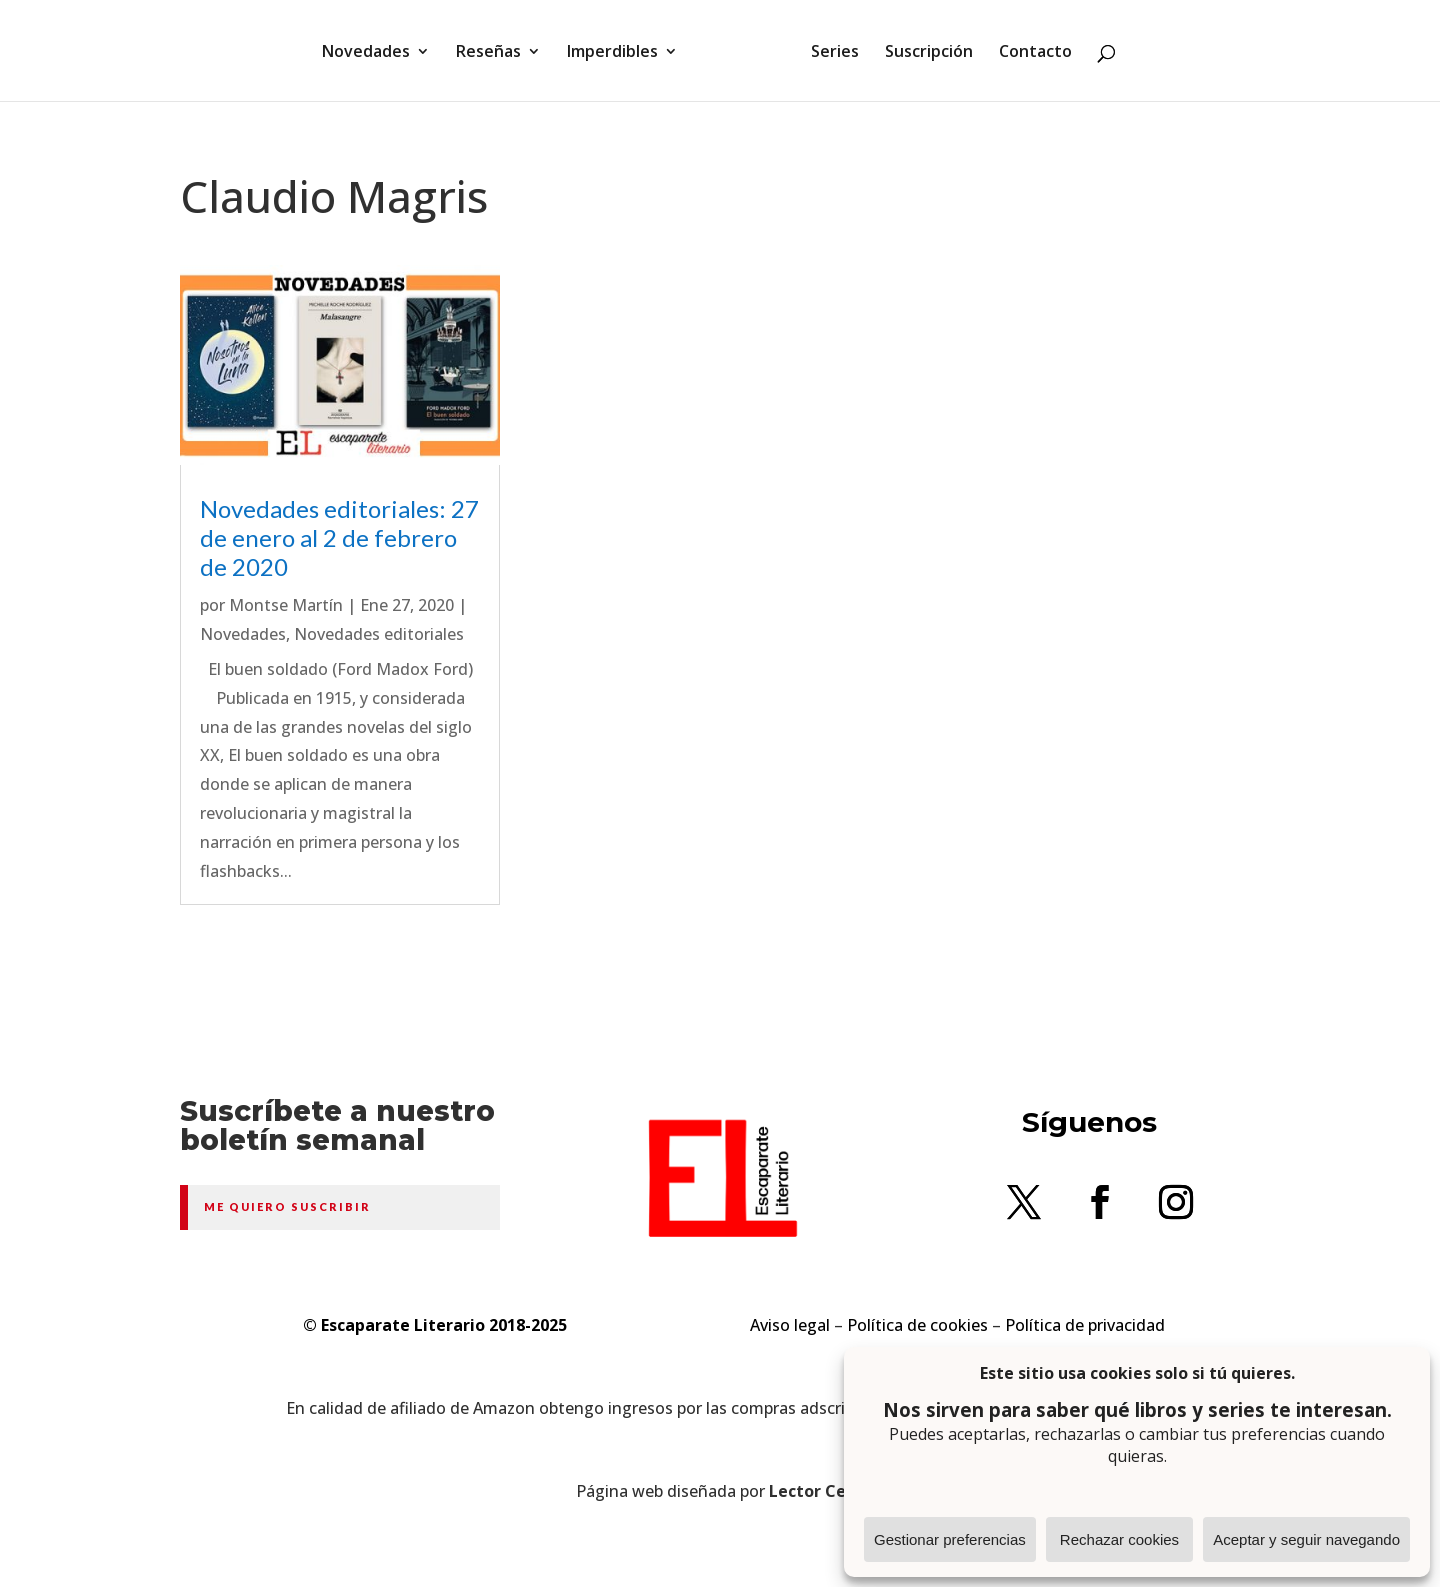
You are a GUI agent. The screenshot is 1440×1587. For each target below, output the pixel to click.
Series (835, 53)
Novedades (366, 53)
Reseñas (488, 53)
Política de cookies (917, 1325)
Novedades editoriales (379, 634)
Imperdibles (612, 53)
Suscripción (929, 53)
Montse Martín (286, 605)
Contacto (1035, 53)
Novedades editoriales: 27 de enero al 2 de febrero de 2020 (339, 537)
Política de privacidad (1085, 1325)
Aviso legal (790, 1325)
